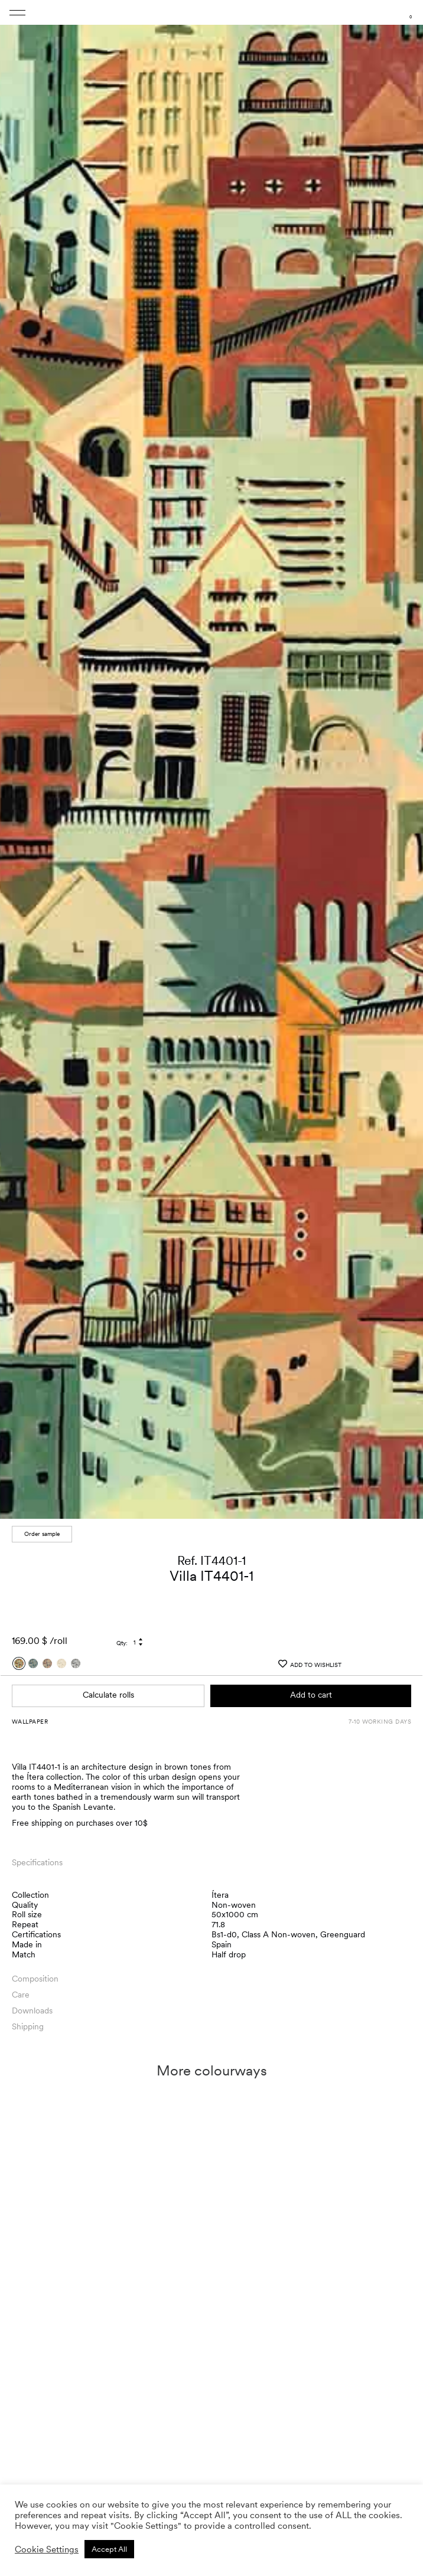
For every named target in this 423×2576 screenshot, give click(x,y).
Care (21, 1994)
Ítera (220, 1895)
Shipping (28, 2026)
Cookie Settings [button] (47, 2549)
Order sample (42, 1533)
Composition (35, 1978)
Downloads (32, 2010)
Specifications (37, 1862)
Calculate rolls (108, 1694)
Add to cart (311, 1694)
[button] (403, 763)
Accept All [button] (109, 2549)
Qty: (122, 1642)
